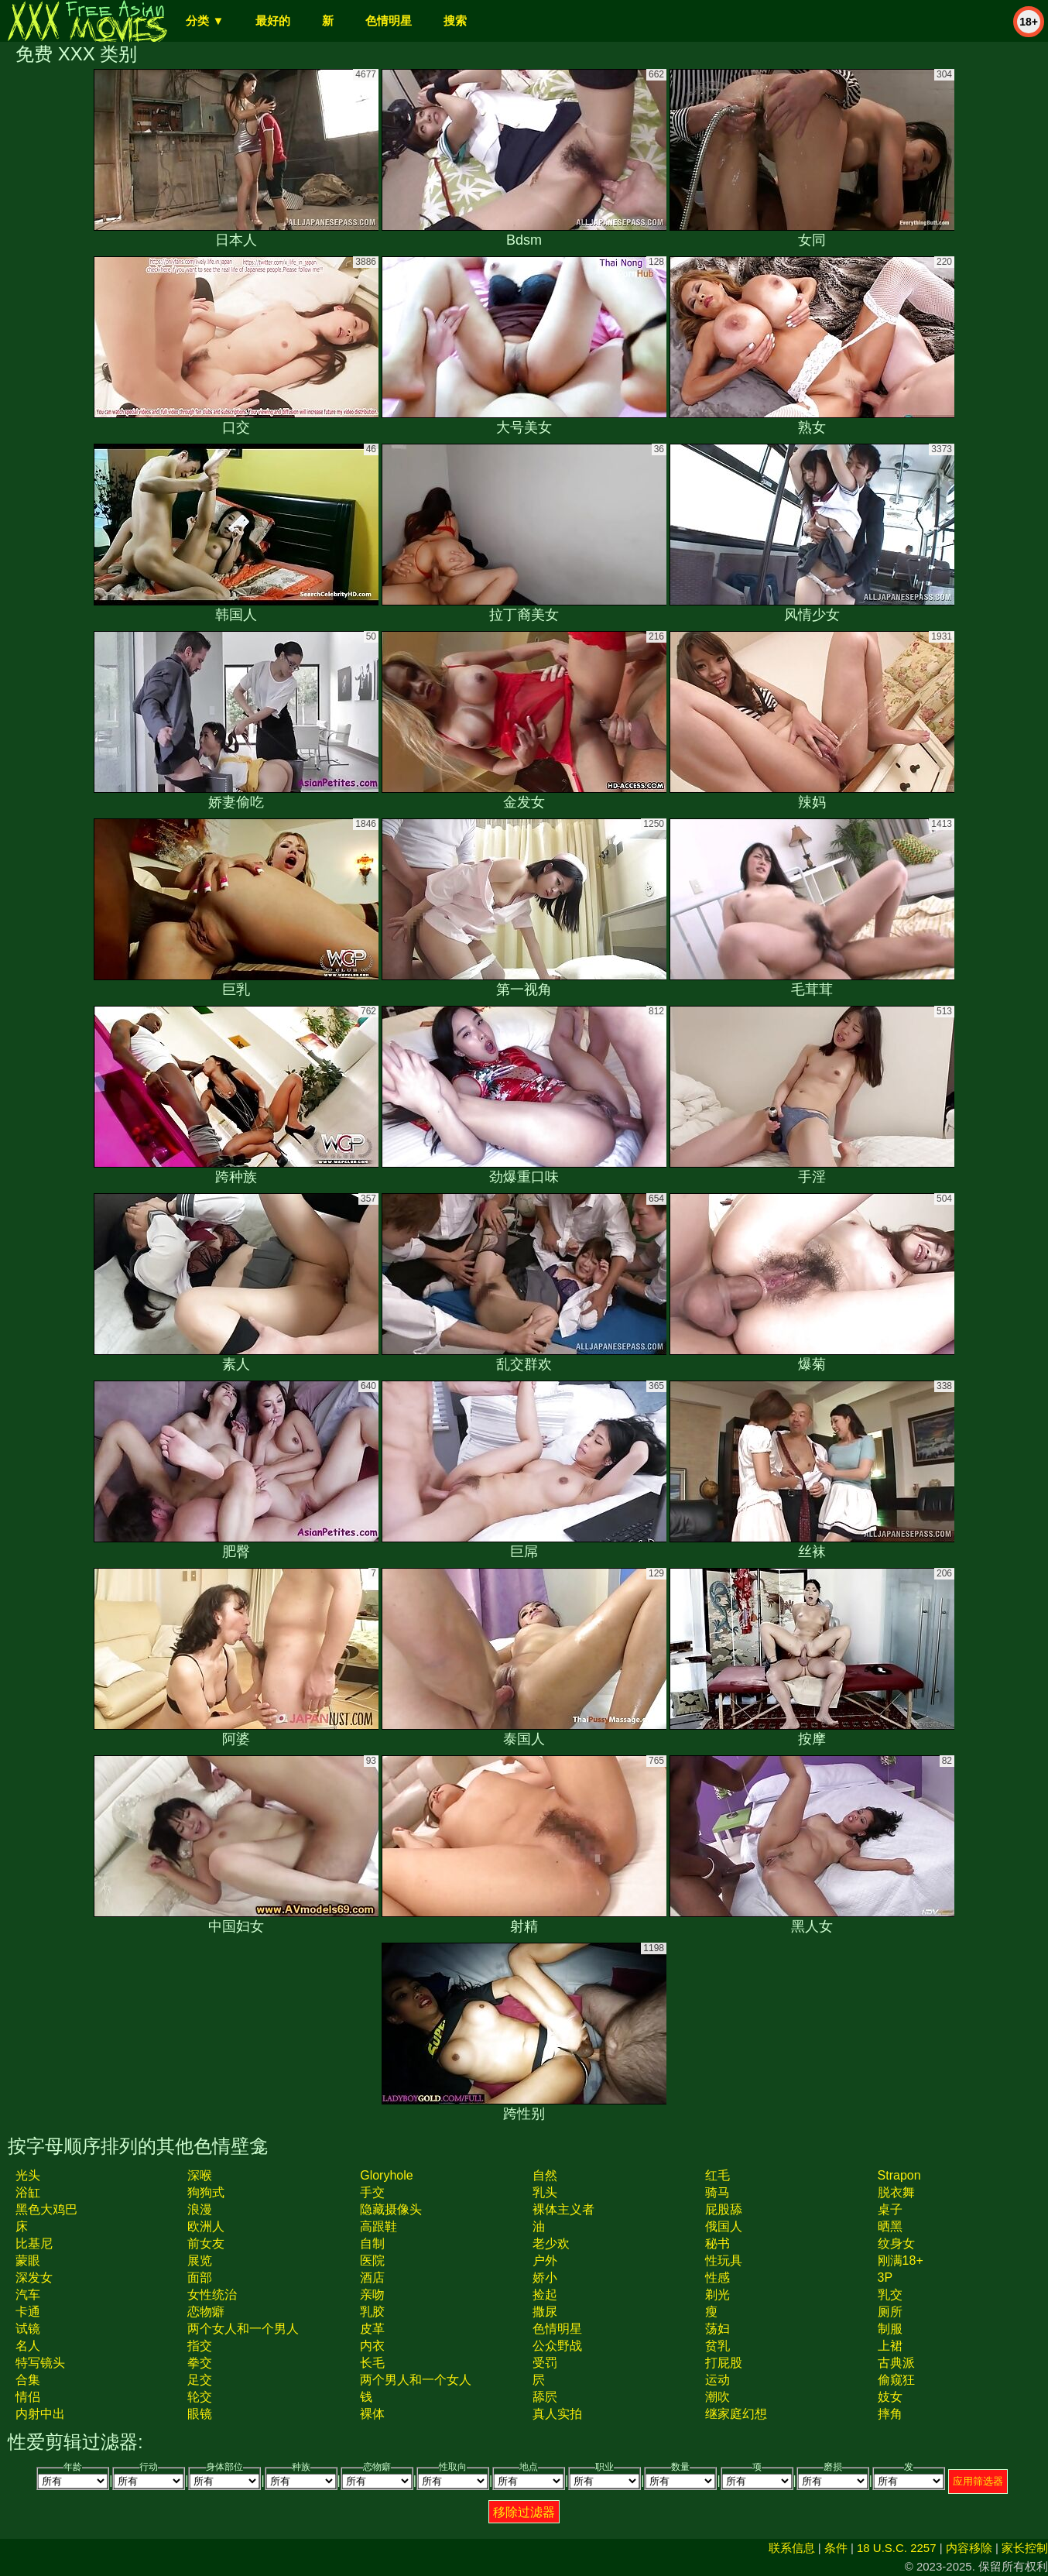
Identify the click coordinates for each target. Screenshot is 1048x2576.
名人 (27, 2345)
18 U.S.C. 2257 (897, 2547)
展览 (199, 2260)
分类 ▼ (205, 20)
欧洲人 (205, 2226)
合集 (27, 2379)
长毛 (372, 2362)
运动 (717, 2379)
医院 (372, 2260)
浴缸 (27, 2192)
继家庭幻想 (736, 2413)
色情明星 (388, 20)
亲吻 (372, 2294)
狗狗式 (205, 2192)
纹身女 (896, 2243)
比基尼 (34, 2243)
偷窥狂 (896, 2379)
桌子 (890, 2209)
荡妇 (717, 2328)
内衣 (372, 2345)
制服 (890, 2328)
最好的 (272, 20)
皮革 (372, 2328)
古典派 (896, 2362)
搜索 (455, 20)
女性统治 (212, 2294)
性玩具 (723, 2260)
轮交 (199, 2396)
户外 (545, 2260)
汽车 (27, 2294)
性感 (717, 2277)
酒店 (372, 2277)
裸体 (372, 2413)
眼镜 (199, 2413)
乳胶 (372, 2311)
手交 (372, 2192)
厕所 (890, 2311)
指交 (199, 2345)
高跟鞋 (378, 2226)
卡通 (27, 2311)
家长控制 (1025, 2547)
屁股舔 (723, 2209)
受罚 (545, 2362)
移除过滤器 (524, 2512)
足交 (199, 2379)
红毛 (717, 2175)
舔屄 (545, 2396)
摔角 (890, 2413)
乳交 (890, 2294)
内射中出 (40, 2413)
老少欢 (551, 2243)
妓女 (890, 2396)
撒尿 (545, 2311)
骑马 (717, 2192)
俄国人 (723, 2226)
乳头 (545, 2192)
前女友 (205, 2243)
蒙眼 (27, 2260)
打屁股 (723, 2362)
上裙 (890, 2345)
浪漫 (199, 2209)
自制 (372, 2243)
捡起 (545, 2294)
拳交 (199, 2362)
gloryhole (386, 2175)
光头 (27, 2175)
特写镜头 (40, 2362)
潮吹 (717, 2396)
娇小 (545, 2277)
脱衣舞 (896, 2192)
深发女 (34, 2277)
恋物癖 (205, 2311)
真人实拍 (557, 2413)
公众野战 (557, 2345)
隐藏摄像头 (391, 2209)
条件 (836, 2547)
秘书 (717, 2243)
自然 (545, 2175)
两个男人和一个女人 (415, 2379)
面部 (199, 2277)
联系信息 (792, 2547)
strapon (899, 2175)
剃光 (717, 2294)
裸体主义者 (563, 2209)
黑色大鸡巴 (46, 2209)
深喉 (199, 2175)
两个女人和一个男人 (243, 2328)
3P (885, 2277)
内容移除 (969, 2547)
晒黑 (890, 2226)
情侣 (27, 2396)
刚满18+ (900, 2260)
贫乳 (717, 2345)
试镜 (27, 2328)
